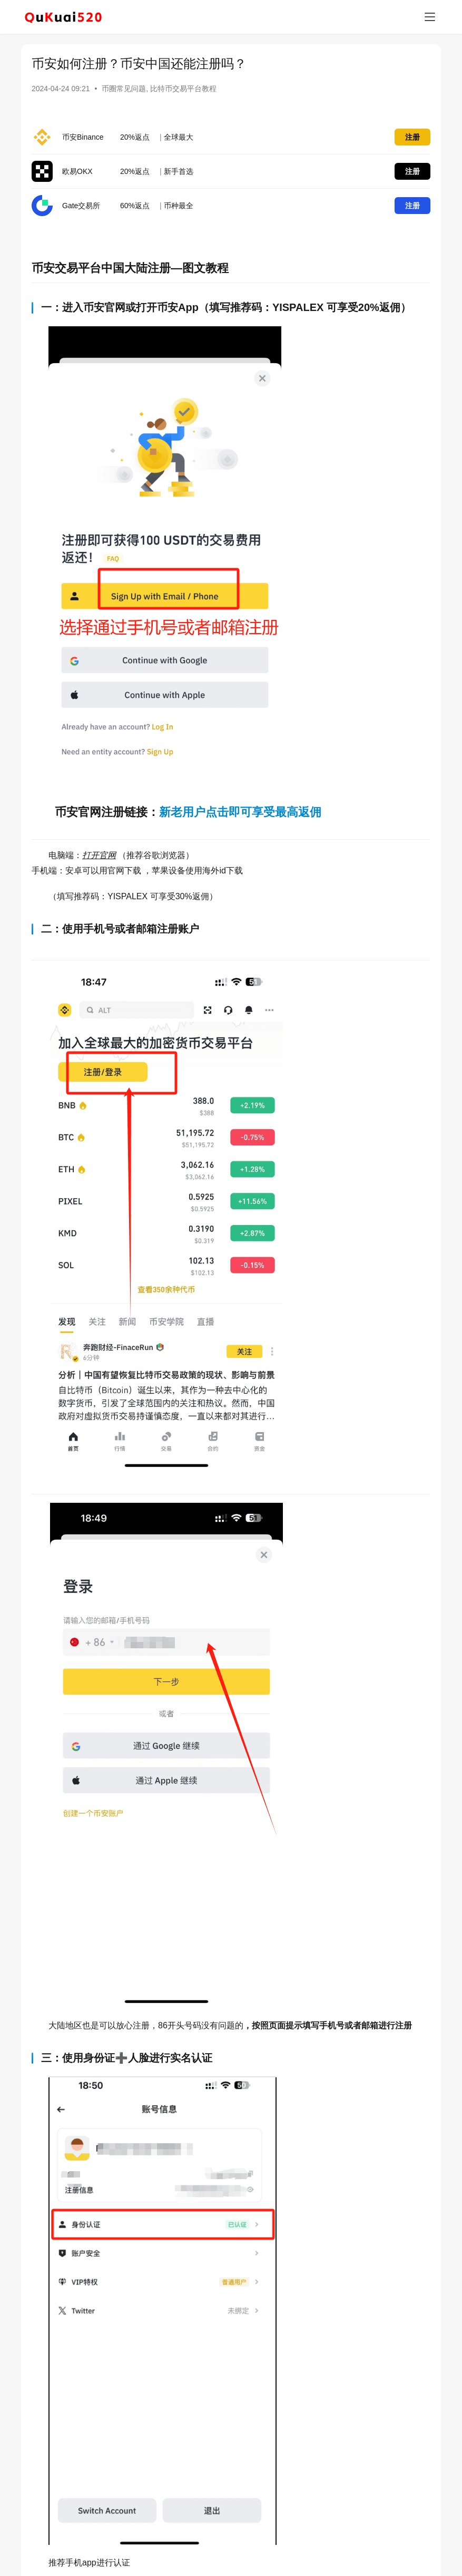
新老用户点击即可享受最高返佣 (240, 812)
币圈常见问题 (124, 88)
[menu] (430, 16)
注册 (412, 137)
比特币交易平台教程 (183, 88)
